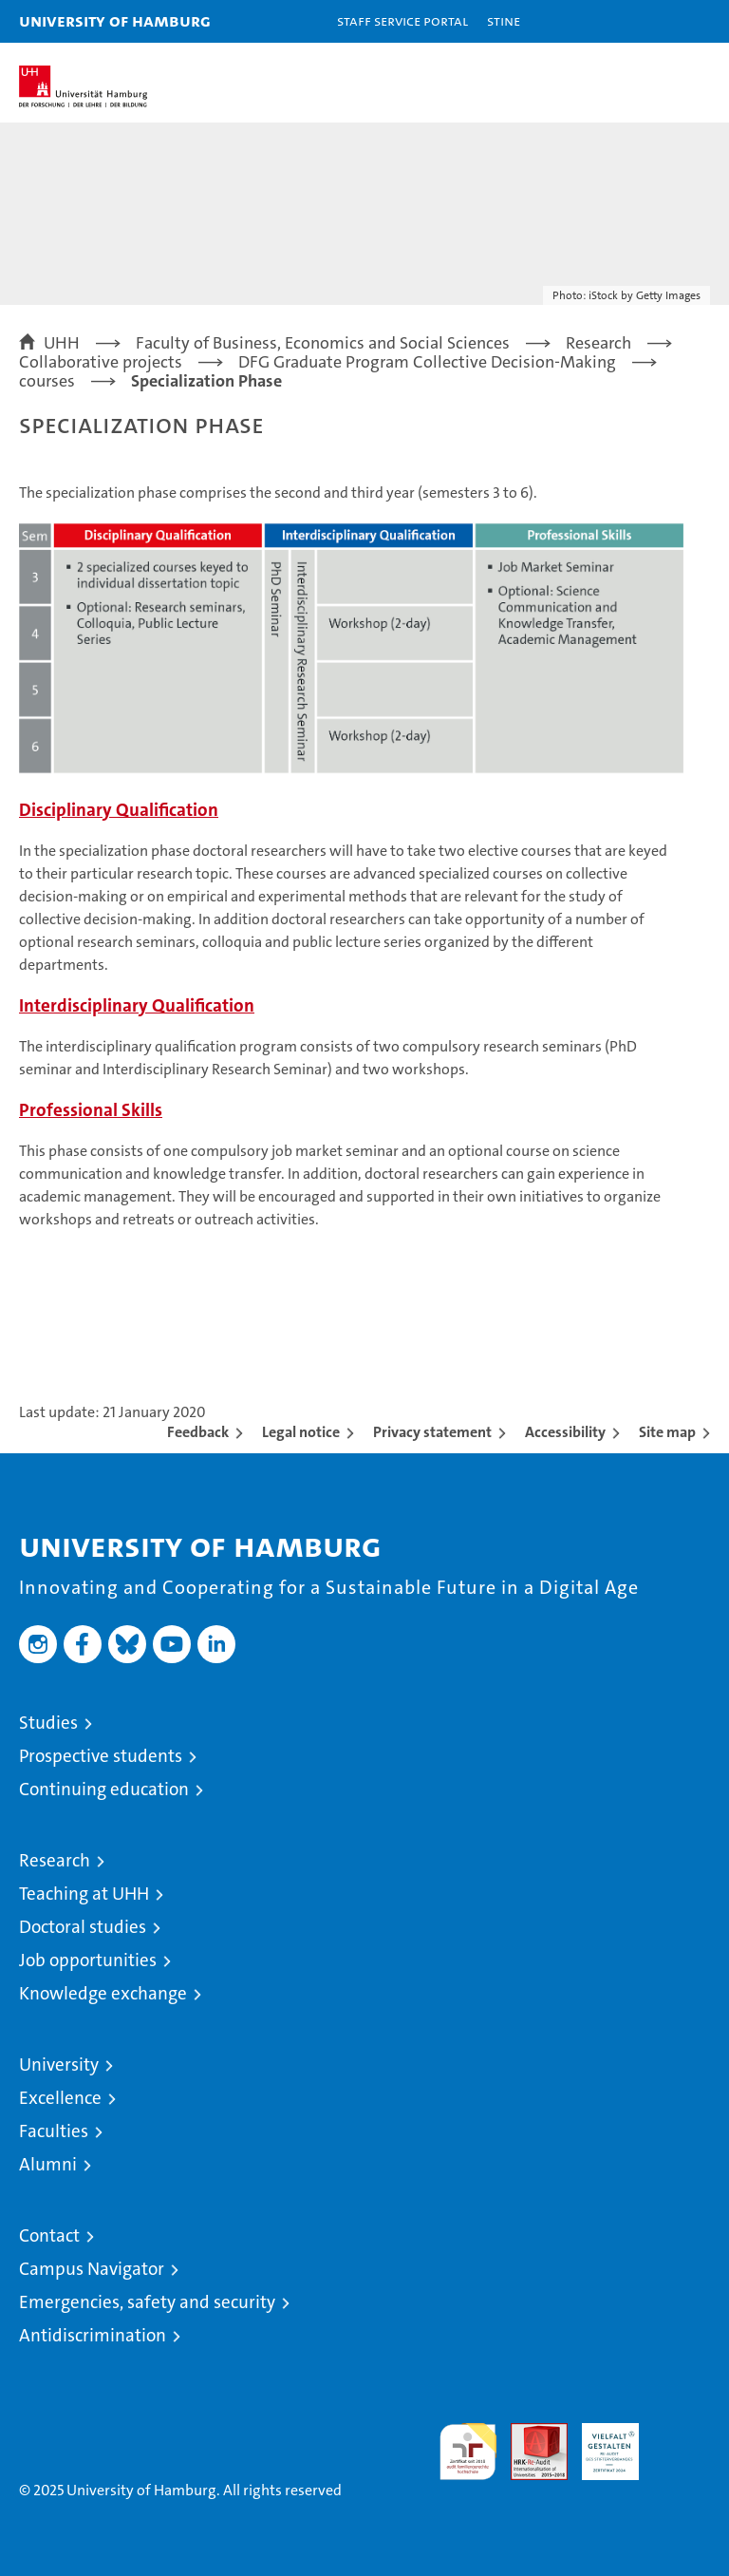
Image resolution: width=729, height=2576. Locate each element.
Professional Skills (90, 1110)
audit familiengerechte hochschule (467, 2451)
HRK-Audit (600, 2443)
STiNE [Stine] (503, 20)
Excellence (60, 2098)
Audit (529, 2433)
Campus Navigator (91, 2269)
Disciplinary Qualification (118, 810)
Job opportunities (88, 1960)
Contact (49, 2235)
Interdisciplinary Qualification (136, 1005)
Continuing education (104, 1789)
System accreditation (681, 2443)
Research (54, 1860)
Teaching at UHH (84, 1893)
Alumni (48, 2164)
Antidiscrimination (92, 2335)
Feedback (198, 1432)
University (59, 2064)
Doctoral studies (82, 1927)
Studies (48, 1722)
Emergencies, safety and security (147, 2302)
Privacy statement (432, 1432)
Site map (667, 1432)
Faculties (53, 2131)
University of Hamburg (115, 20)
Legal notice (301, 1432)
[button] (655, 21)
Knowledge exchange (103, 1993)
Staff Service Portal (402, 20)
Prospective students (100, 1756)
